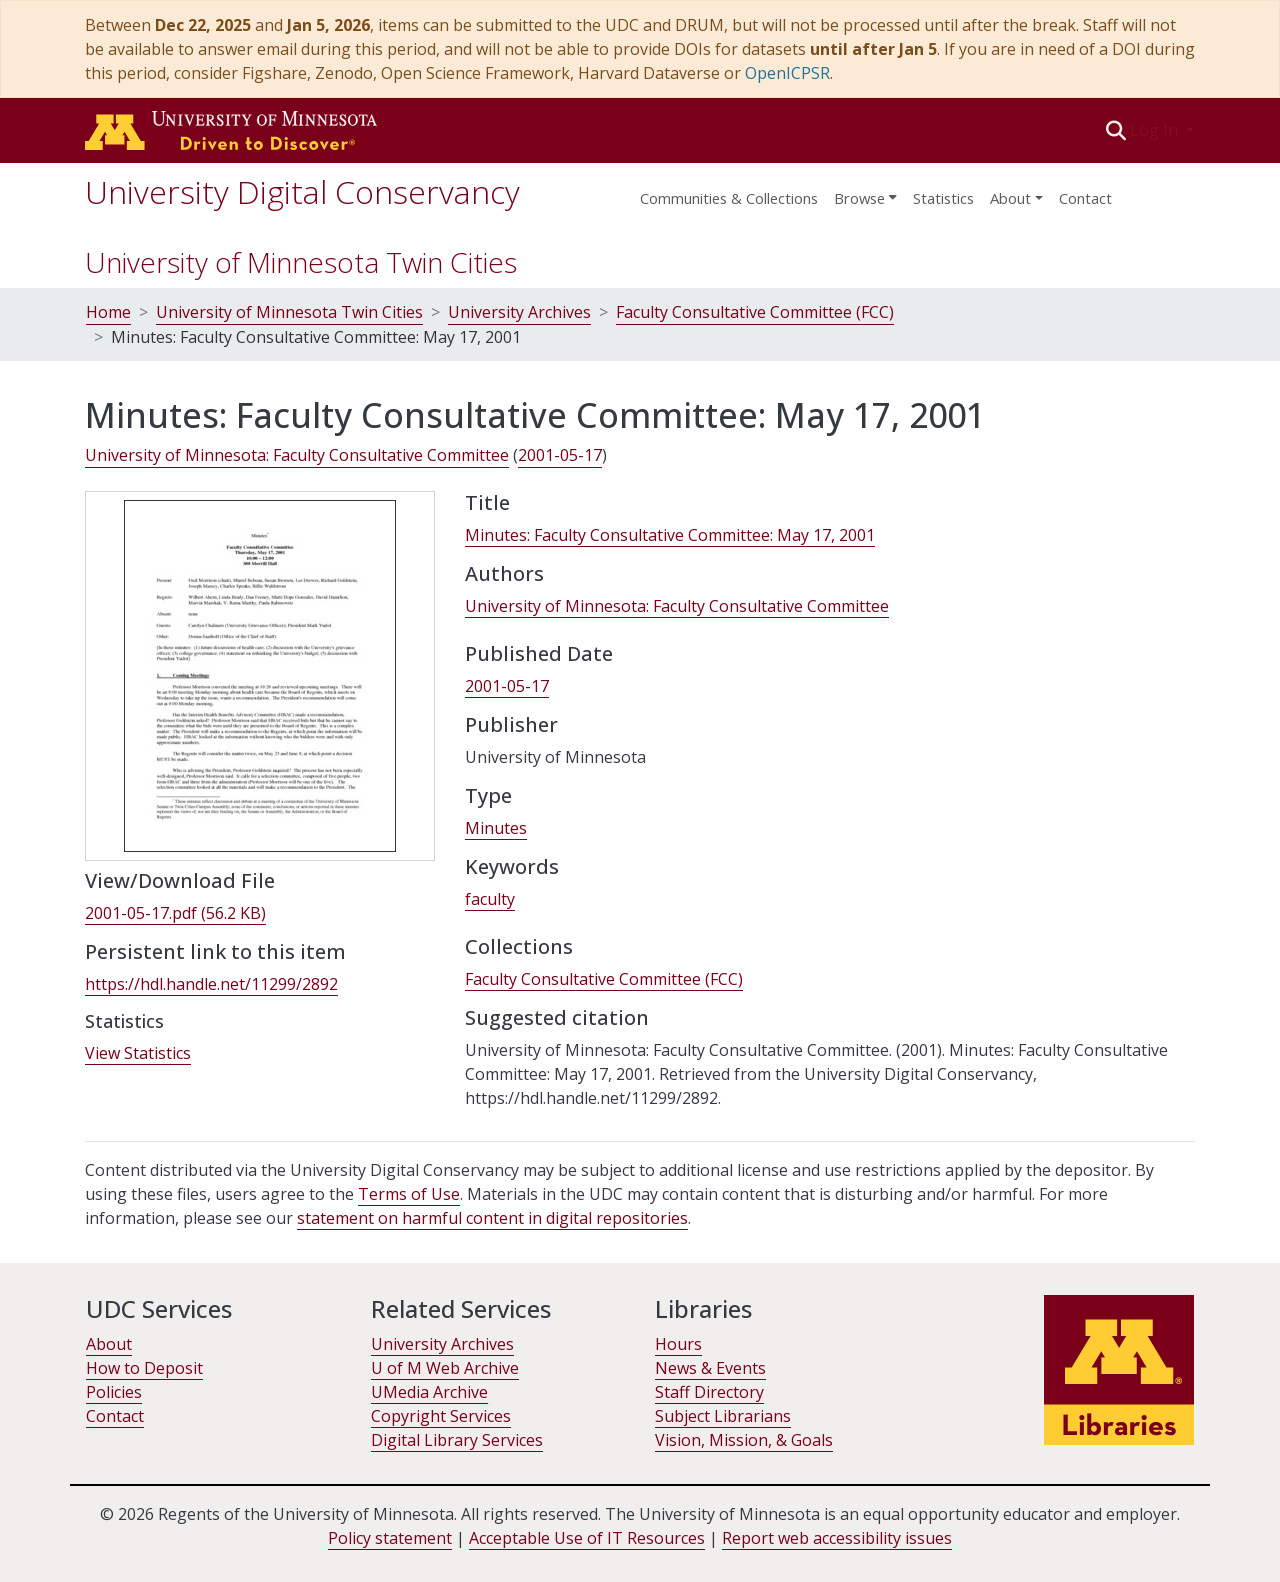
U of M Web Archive (445, 1368)
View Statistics (138, 1053)
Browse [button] (859, 198)
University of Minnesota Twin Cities (301, 262)
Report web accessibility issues (837, 1538)
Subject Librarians (723, 1416)
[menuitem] (865, 192)
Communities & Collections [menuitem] (729, 198)
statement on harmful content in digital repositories (492, 1218)
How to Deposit (144, 1368)
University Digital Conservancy (302, 191)
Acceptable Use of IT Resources (587, 1538)
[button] (1116, 130)
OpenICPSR (787, 73)
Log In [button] (1156, 130)
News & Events (710, 1368)
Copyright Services (441, 1416)
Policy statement (390, 1538)
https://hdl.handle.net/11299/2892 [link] (211, 984)
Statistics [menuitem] (943, 198)
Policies (114, 1392)
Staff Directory (709, 1392)
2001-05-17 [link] (560, 455)
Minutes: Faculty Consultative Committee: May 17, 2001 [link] (670, 535)
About (109, 1344)
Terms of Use (409, 1194)
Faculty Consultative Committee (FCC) (755, 312)
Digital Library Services (457, 1440)
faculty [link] (490, 899)
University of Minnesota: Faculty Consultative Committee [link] (297, 455)
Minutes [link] (496, 828)
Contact (1085, 198)
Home (108, 312)
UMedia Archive (429, 1392)
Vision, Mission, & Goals (744, 1440)
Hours (678, 1344)
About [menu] (1010, 198)
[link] (175, 913)
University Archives (519, 312)
